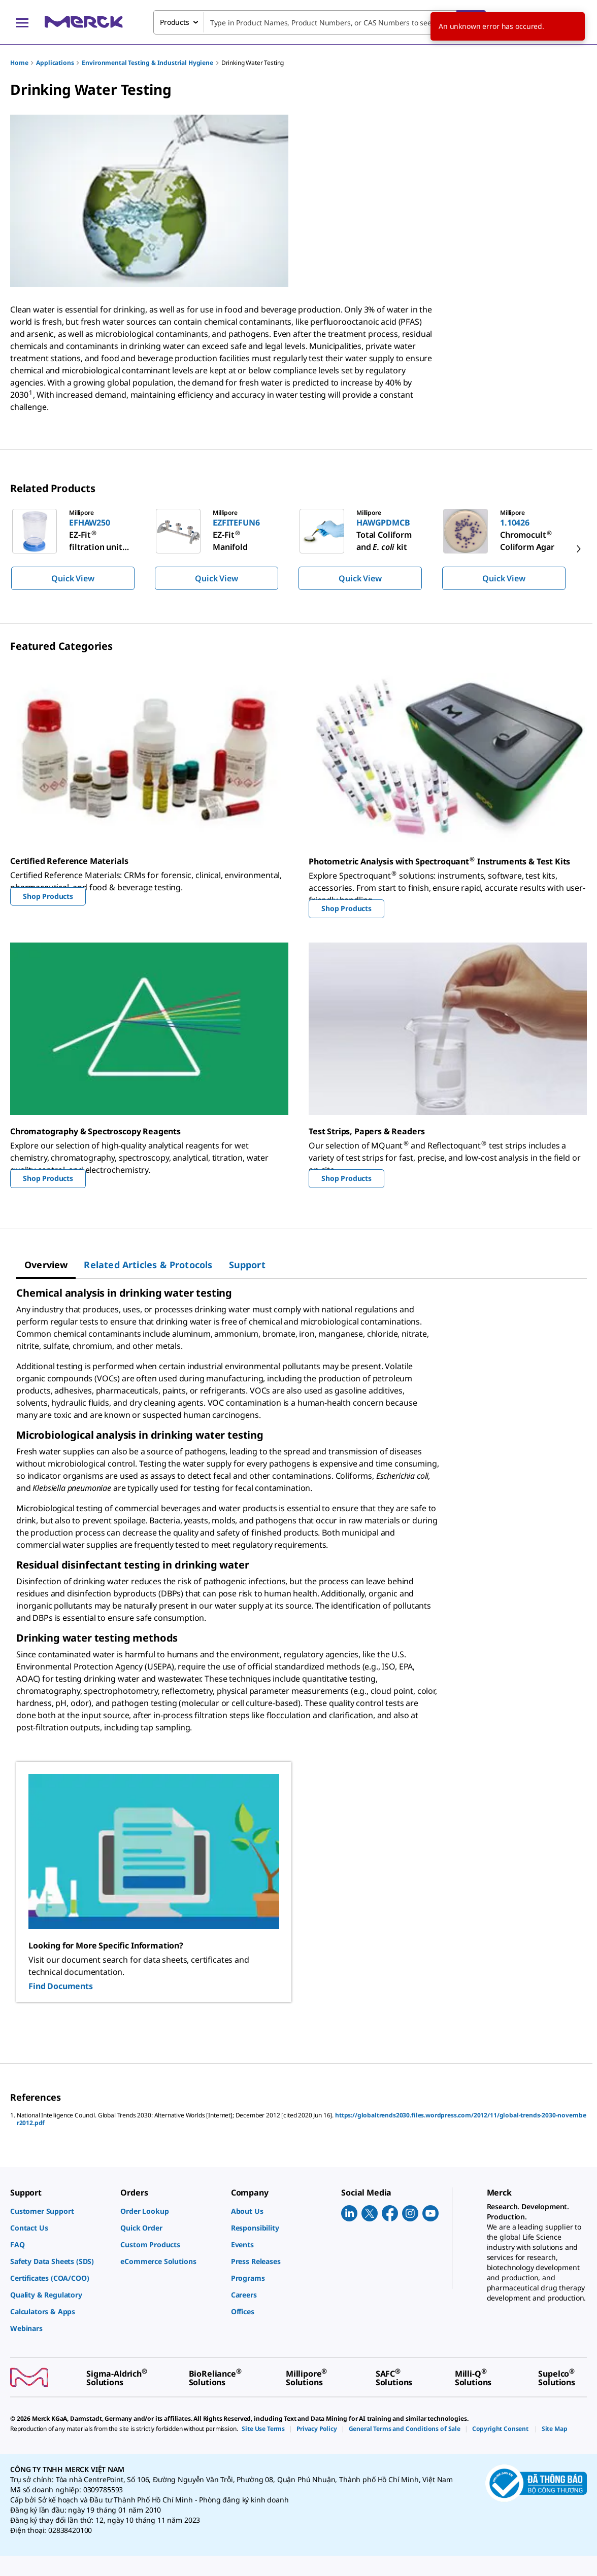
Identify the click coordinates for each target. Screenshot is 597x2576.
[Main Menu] (22, 22)
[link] (60, 2211)
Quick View (72, 578)
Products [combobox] (174, 22)
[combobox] (319, 22)
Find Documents (60, 1986)
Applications (55, 62)
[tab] (46, 1264)
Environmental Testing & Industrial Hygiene (147, 62)
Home (19, 62)
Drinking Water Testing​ (252, 62)
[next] (579, 549)
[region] (298, 549)
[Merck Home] (84, 22)
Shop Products (48, 896)
